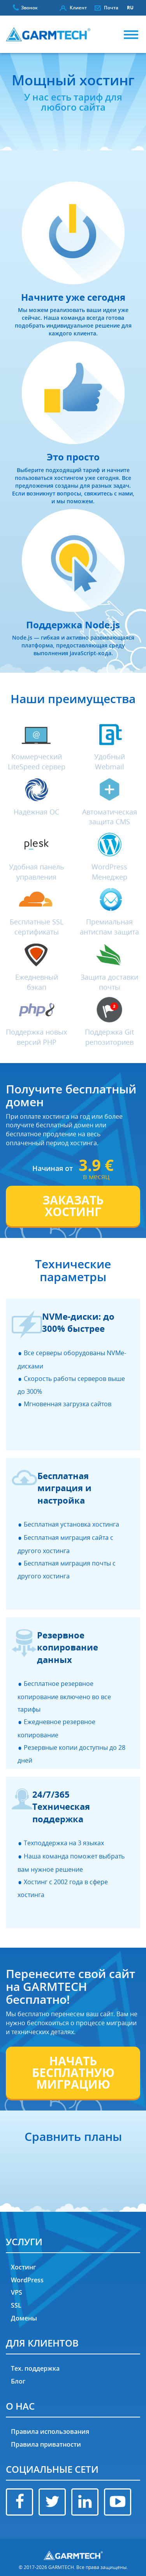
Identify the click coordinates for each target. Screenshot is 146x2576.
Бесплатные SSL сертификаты (36, 926)
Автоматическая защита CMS (109, 817)
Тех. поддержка (35, 2368)
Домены (24, 2318)
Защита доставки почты (109, 982)
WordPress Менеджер (109, 872)
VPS (16, 2292)
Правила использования (50, 2431)
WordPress (27, 2280)
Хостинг (23, 2267)
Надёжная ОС (36, 811)
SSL (16, 2305)
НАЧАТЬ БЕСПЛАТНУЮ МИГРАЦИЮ (73, 2072)
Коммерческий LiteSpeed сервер (36, 761)
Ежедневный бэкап (36, 982)
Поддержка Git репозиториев (109, 1037)
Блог (18, 2381)
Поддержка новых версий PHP (36, 1037)
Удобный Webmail (109, 761)
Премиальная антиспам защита (109, 926)
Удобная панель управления (36, 872)
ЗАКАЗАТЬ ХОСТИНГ (73, 1206)
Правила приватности (46, 2444)
